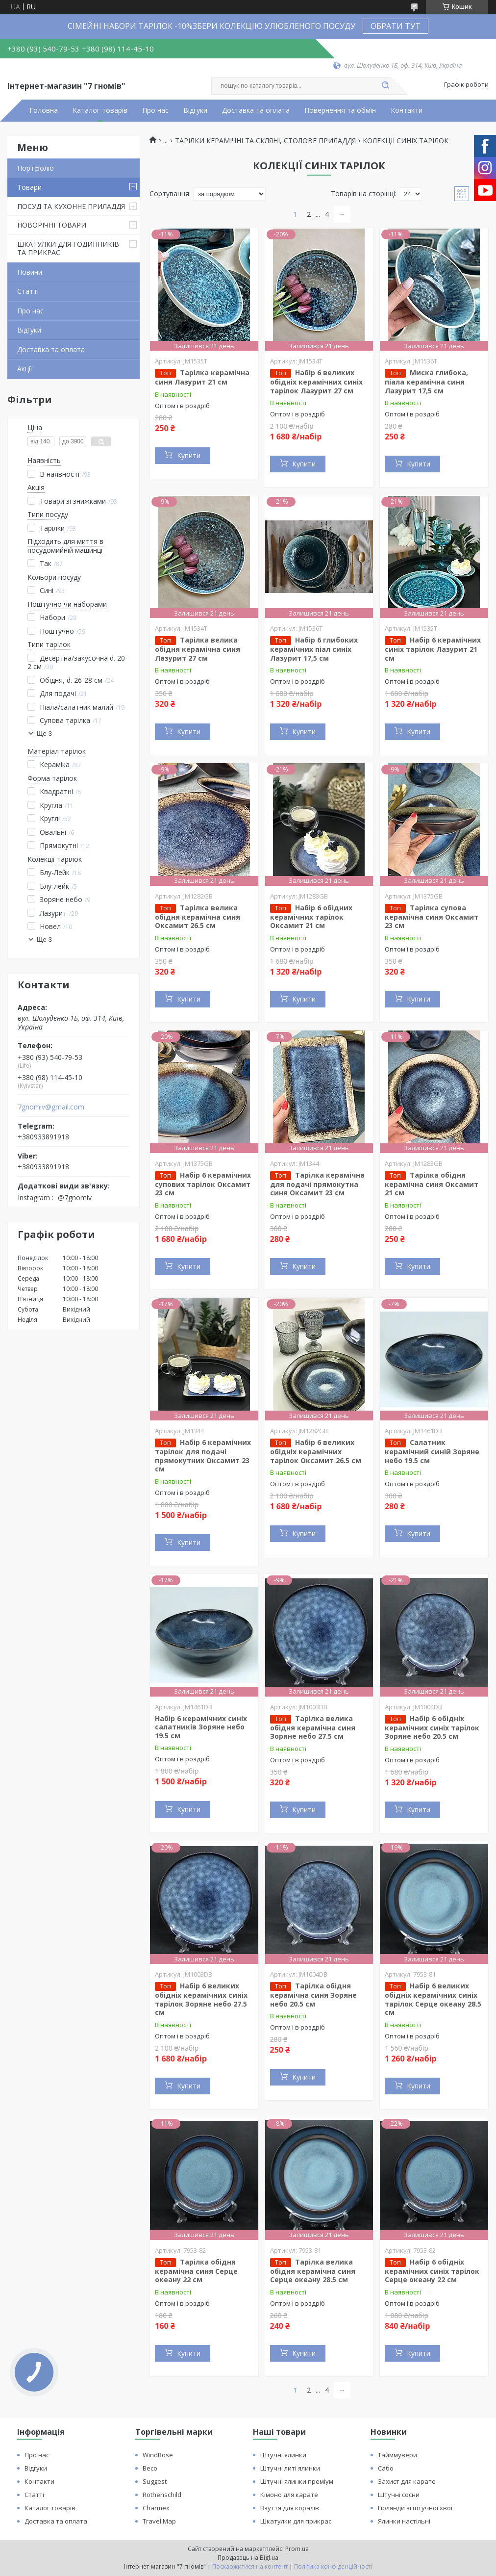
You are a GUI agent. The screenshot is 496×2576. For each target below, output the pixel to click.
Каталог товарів (100, 110)
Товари (29, 187)
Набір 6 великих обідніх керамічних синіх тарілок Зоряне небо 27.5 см (201, 1999)
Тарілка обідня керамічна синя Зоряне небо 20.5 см (313, 1995)
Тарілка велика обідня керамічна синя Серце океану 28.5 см (312, 2271)
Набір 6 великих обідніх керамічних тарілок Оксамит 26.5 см (315, 1451)
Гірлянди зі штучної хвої (415, 2507)
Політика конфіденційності (333, 2566)
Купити (188, 455)
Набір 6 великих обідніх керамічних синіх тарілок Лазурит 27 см (316, 381)
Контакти (406, 110)
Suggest (155, 2481)
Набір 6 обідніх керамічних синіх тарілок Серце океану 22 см (432, 2271)
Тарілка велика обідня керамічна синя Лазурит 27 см (197, 649)
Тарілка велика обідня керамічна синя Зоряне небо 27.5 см (312, 1727)
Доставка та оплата (256, 110)
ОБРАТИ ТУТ (396, 26)
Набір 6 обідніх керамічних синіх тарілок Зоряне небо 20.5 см (432, 1727)
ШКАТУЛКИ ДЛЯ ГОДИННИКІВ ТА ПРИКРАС (68, 248)
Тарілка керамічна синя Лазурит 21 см (202, 377)
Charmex (156, 2507)
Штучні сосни (399, 2494)
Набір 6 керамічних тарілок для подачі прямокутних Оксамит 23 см (203, 1455)
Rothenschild (162, 2494)
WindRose (158, 2454)
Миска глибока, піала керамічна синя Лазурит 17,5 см (426, 381)
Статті (28, 291)
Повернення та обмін (340, 110)
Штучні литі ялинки (290, 2468)
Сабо (386, 2468)
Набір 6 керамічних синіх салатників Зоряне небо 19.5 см (201, 1727)
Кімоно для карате (289, 2494)
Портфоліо (35, 168)
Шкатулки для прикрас (295, 2521)
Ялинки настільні (404, 2521)
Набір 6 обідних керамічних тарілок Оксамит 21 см (311, 916)
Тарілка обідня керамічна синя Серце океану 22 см (196, 2271)
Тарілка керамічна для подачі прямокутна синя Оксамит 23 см (317, 1184)
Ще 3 (44, 733)
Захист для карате (407, 2481)
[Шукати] (385, 86)
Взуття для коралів (289, 2507)
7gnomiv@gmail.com (51, 1107)
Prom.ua (297, 2549)
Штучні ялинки (283, 2454)
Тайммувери (397, 2454)
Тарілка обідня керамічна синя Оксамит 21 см (431, 1184)
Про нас (155, 110)
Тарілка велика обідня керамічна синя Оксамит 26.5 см (197, 916)
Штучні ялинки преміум (296, 2481)
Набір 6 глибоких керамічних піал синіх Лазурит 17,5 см (314, 649)
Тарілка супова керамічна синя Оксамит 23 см (431, 916)
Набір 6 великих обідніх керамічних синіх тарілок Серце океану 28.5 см (433, 1999)
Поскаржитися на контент (250, 2566)
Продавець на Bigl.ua (248, 2557)
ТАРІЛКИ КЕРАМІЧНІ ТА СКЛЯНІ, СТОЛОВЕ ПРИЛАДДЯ (265, 140)
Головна (43, 110)
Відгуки (195, 110)
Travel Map (159, 2521)
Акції (24, 368)
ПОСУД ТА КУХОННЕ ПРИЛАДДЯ (71, 206)
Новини (29, 272)
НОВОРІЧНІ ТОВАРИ (51, 225)
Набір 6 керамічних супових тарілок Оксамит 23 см (203, 1184)
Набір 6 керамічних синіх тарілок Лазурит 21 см (433, 649)
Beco (150, 2468)
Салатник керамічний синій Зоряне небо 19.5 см (432, 1451)
